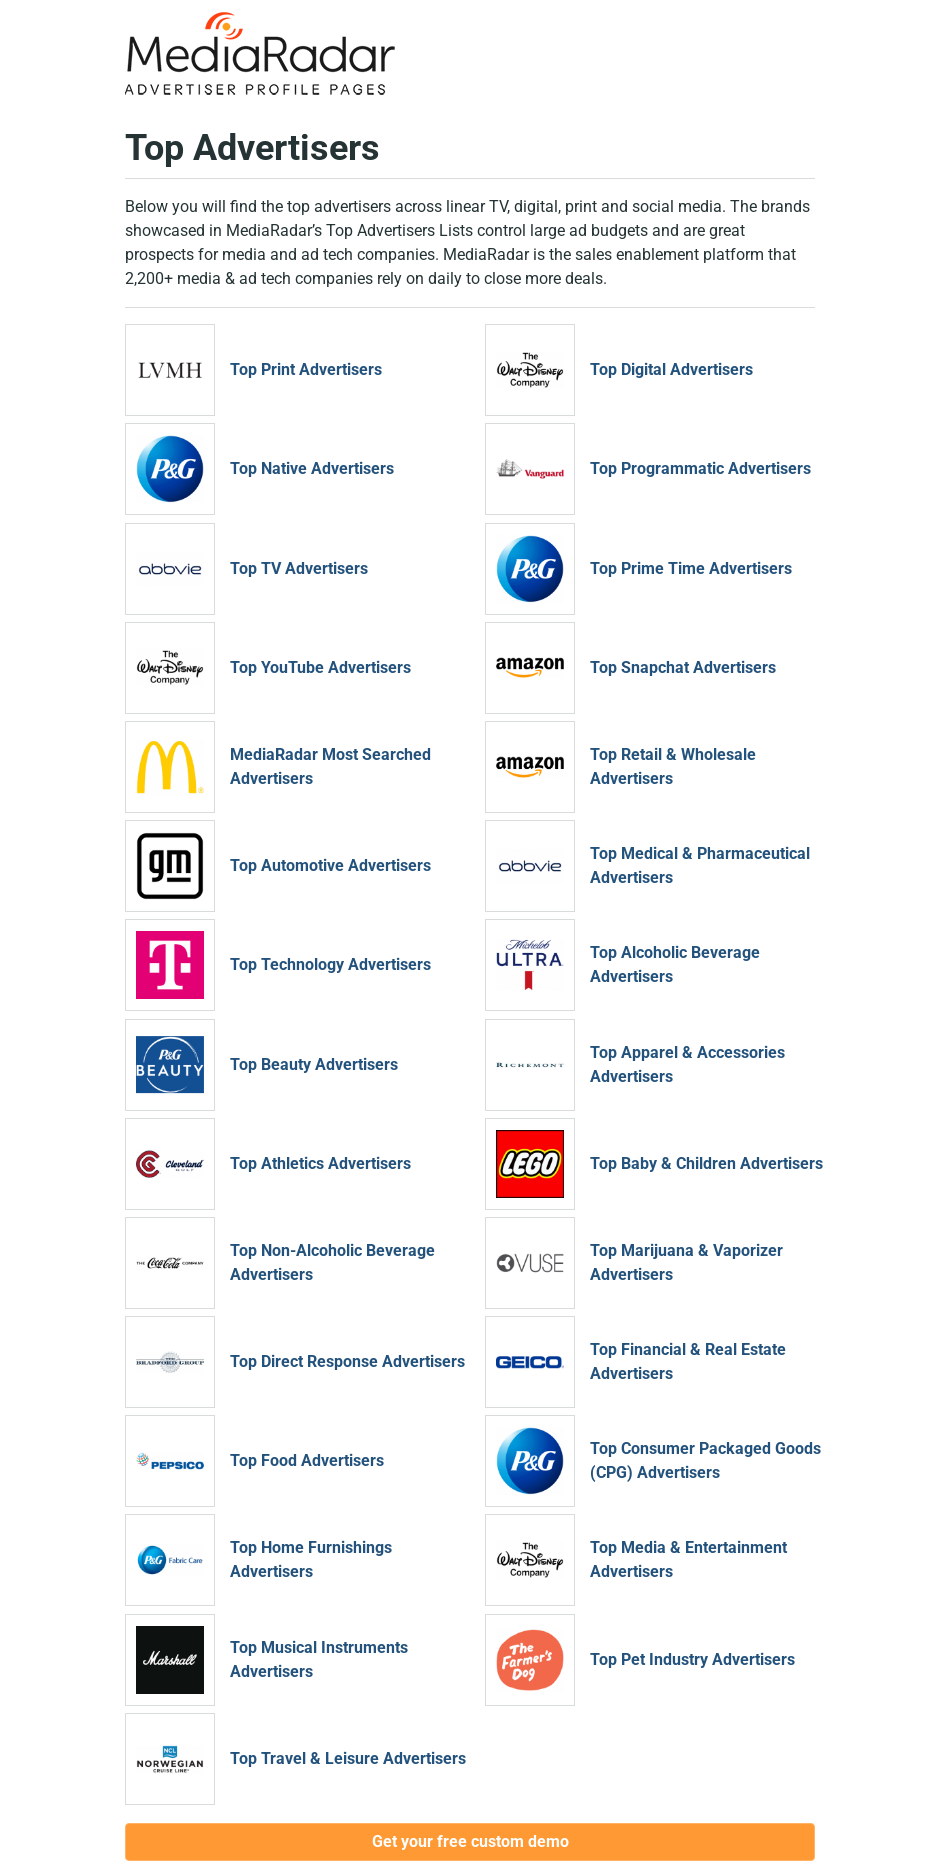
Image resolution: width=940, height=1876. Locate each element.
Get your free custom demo (470, 1841)
